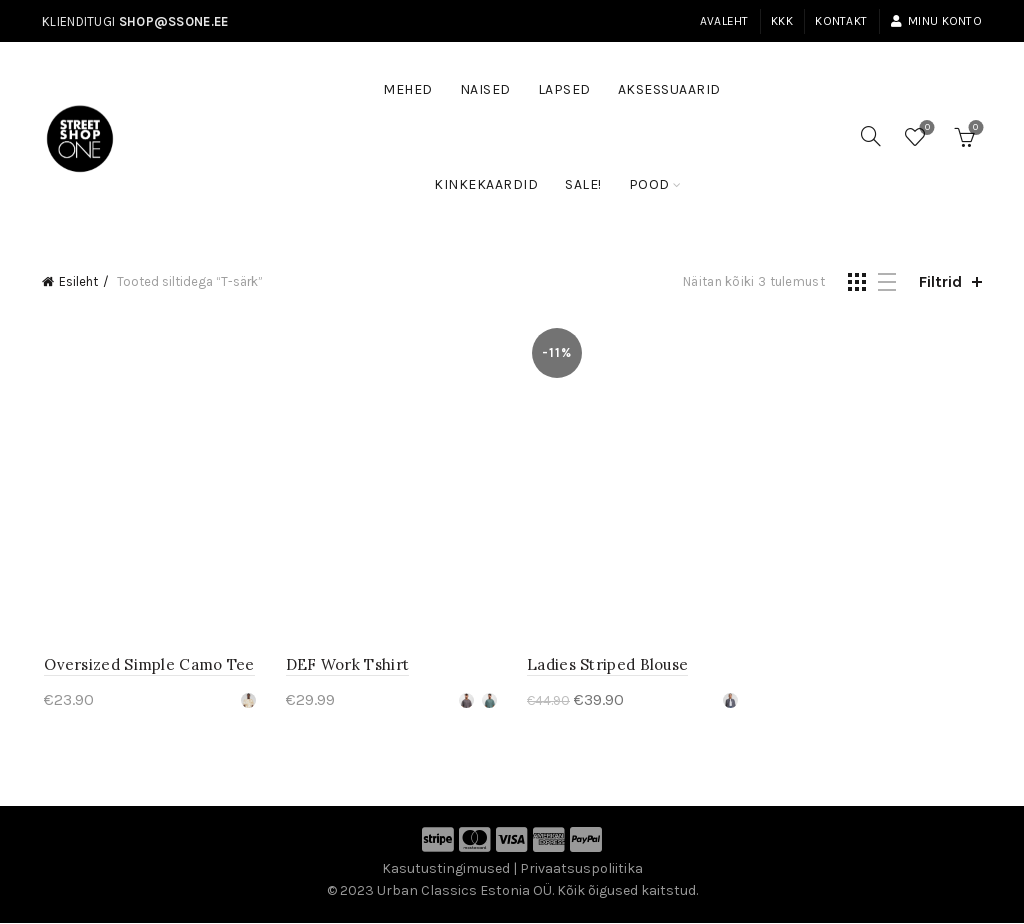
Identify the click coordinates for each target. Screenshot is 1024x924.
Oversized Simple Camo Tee (147, 666)
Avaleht (724, 21)
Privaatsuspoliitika (581, 870)
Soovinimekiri (925, 128)
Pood (649, 184)
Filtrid (940, 281)
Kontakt (841, 21)
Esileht (78, 281)
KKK (782, 21)
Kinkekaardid (486, 184)
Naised (485, 89)
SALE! (590, 175)
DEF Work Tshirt (347, 666)
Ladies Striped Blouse (607, 666)
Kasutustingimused (446, 870)
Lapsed (564, 89)
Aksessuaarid (669, 89)
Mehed (408, 89)
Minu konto (936, 21)
